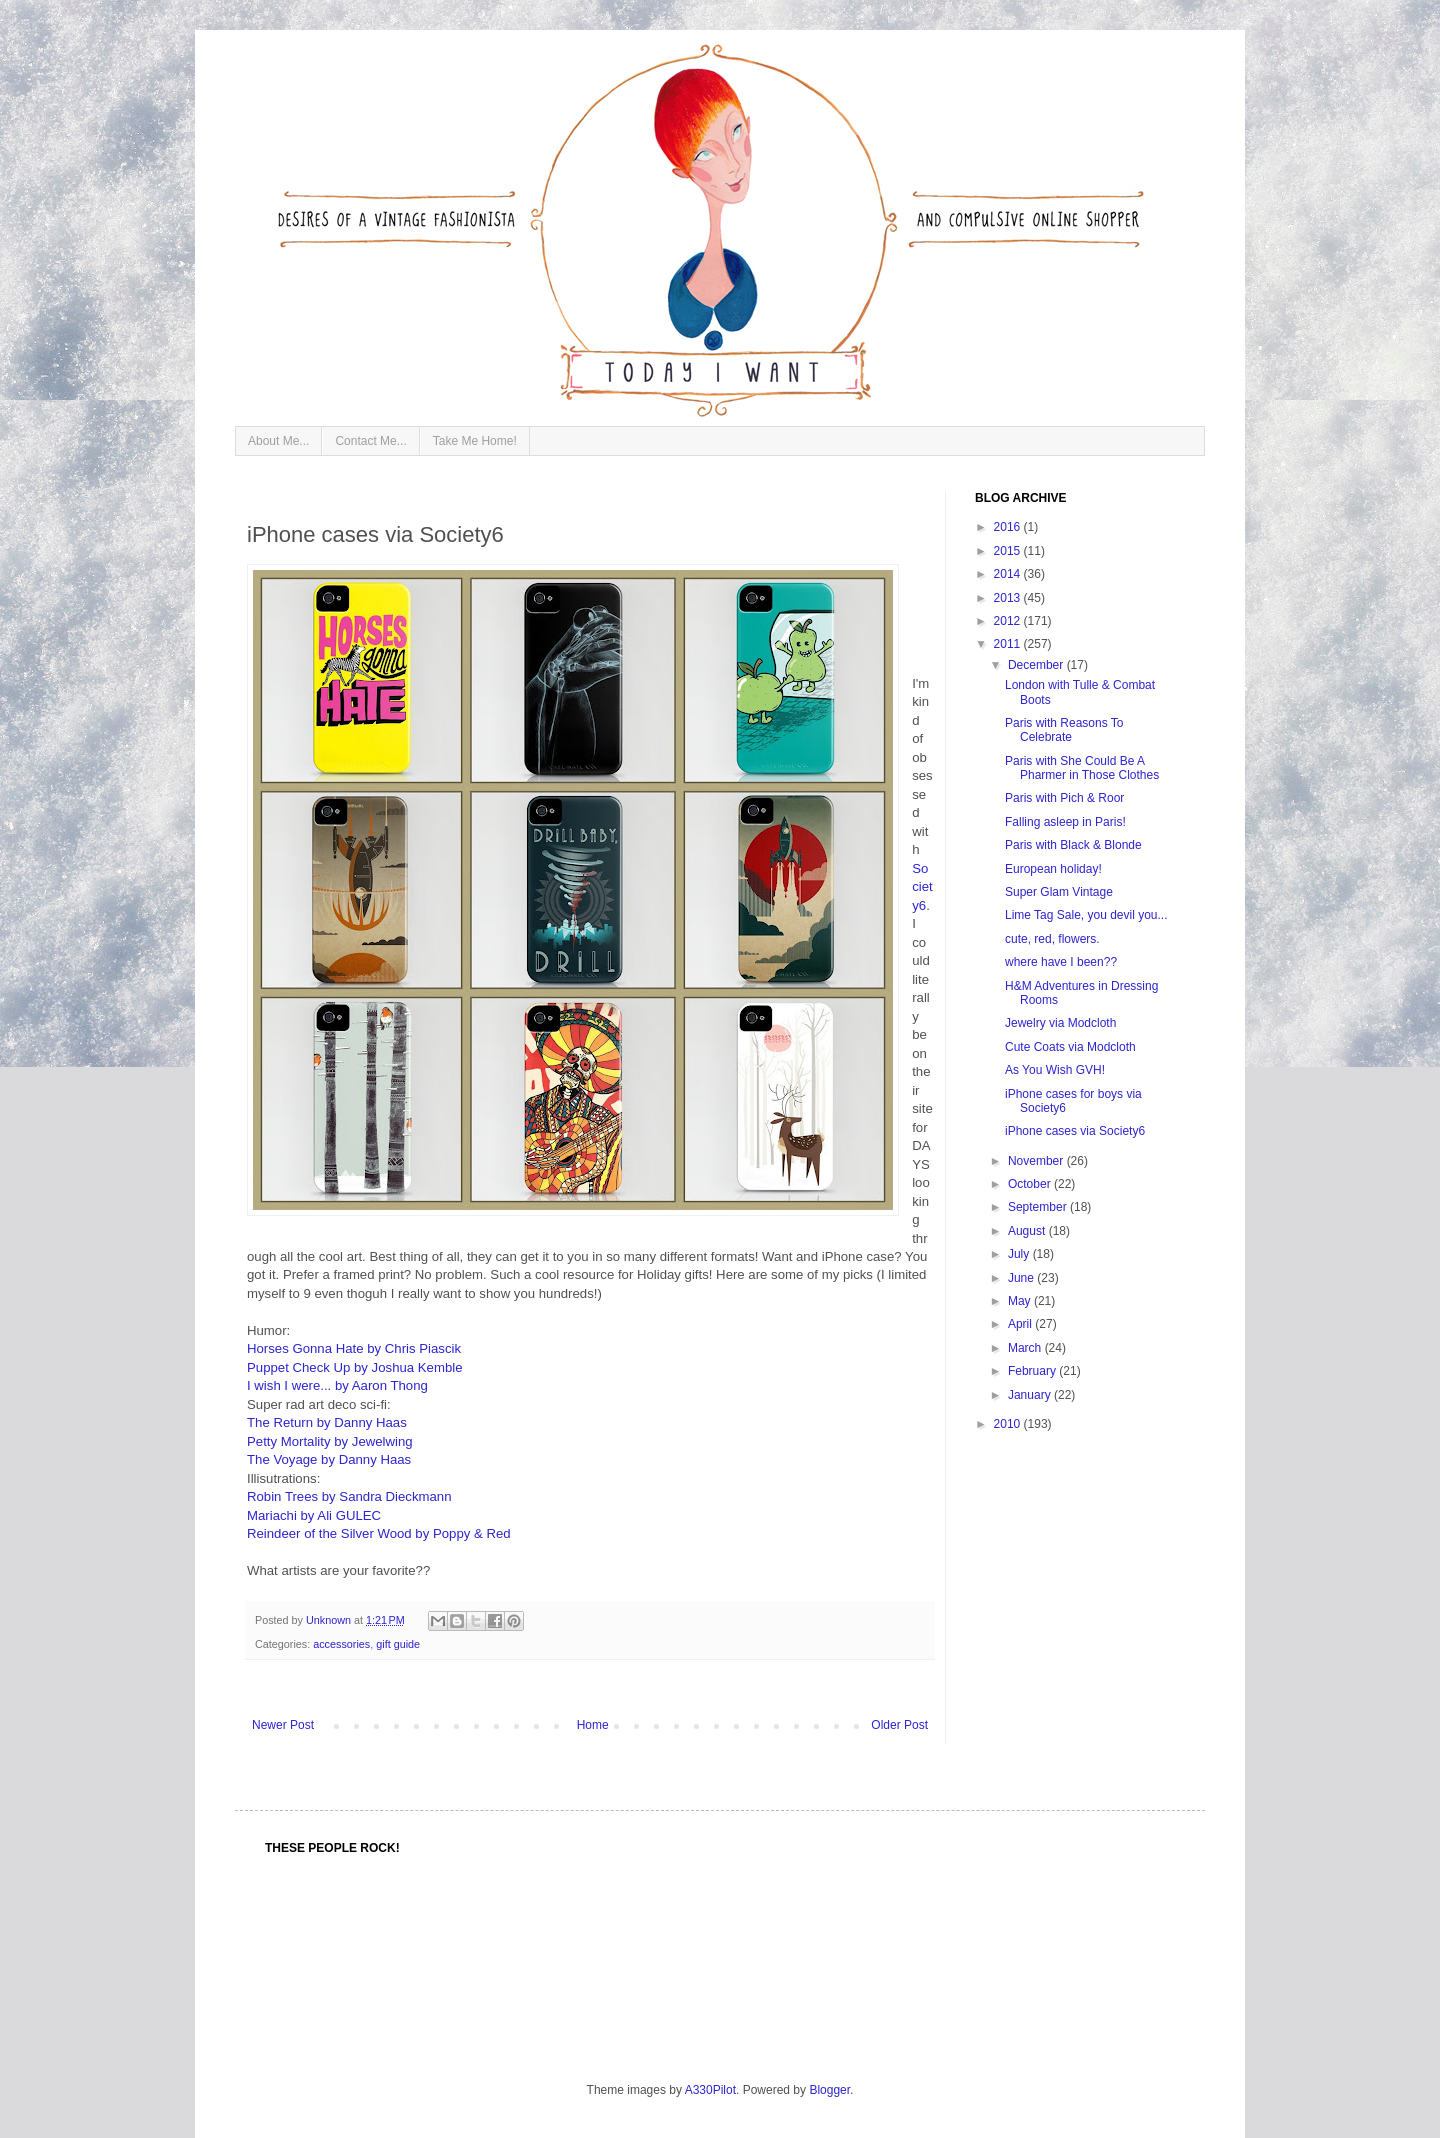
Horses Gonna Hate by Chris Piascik (354, 1348)
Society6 (922, 887)
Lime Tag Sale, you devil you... (1086, 915)
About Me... (278, 441)
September (1039, 1207)
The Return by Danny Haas (327, 1422)
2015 (1009, 551)
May (1021, 1301)
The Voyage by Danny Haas (329, 1459)
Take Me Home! (475, 441)
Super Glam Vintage (1059, 892)
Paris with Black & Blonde (1073, 845)
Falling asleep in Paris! (1065, 822)
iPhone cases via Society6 (1075, 1131)
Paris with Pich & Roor (1064, 798)
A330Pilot (710, 2090)
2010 (1009, 1424)
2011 (1009, 644)
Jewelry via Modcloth (1060, 1023)
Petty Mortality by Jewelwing (330, 1441)
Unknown (330, 1620)
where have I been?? (1061, 962)
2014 (1009, 574)
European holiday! (1053, 869)
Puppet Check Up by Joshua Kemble (355, 1367)
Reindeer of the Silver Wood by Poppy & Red (379, 1533)
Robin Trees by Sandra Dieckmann (349, 1496)
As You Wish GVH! (1055, 1070)
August (1028, 1231)
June (1022, 1278)
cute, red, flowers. (1052, 939)
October (1031, 1184)
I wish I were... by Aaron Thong (337, 1385)
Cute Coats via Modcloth (1070, 1047)
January (1031, 1395)
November (1037, 1161)
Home (593, 1725)
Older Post (899, 1725)
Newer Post (283, 1725)
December (1037, 665)
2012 (1009, 621)
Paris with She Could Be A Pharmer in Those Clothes (1082, 768)
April (1021, 1324)
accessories (341, 1644)
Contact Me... (370, 441)
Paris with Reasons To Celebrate (1064, 730)
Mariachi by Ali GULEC (314, 1515)
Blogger (829, 2090)
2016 (1009, 527)
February (1033, 1371)
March (1026, 1348)
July (1020, 1254)
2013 (1009, 598)
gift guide (398, 1644)
